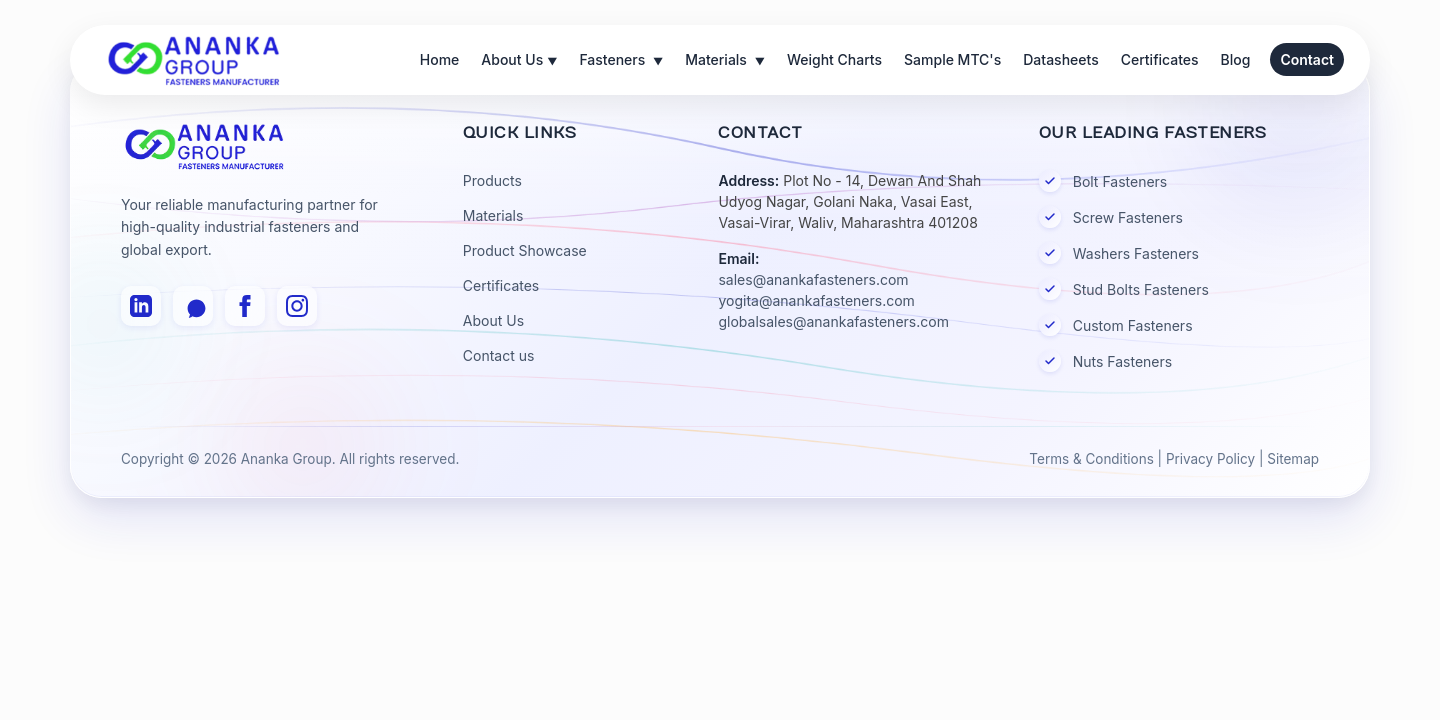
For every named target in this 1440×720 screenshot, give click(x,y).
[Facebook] (245, 306)
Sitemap (1293, 459)
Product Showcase (525, 250)
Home (440, 59)
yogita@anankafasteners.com (816, 300)
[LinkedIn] (141, 306)
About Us (519, 61)
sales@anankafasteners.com (813, 279)
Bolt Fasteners (1103, 181)
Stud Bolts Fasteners (1124, 289)
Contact (1307, 59)
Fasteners (621, 61)
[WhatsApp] (193, 306)
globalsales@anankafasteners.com (833, 321)
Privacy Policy (1210, 459)
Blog (1236, 59)
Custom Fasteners (1116, 325)
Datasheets (1060, 59)
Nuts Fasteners (1105, 361)
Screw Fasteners (1111, 217)
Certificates (1160, 59)
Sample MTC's (952, 59)
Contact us (499, 355)
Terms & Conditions (1091, 459)
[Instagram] (297, 306)
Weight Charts (834, 59)
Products (492, 180)
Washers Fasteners (1119, 253)
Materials (725, 61)
